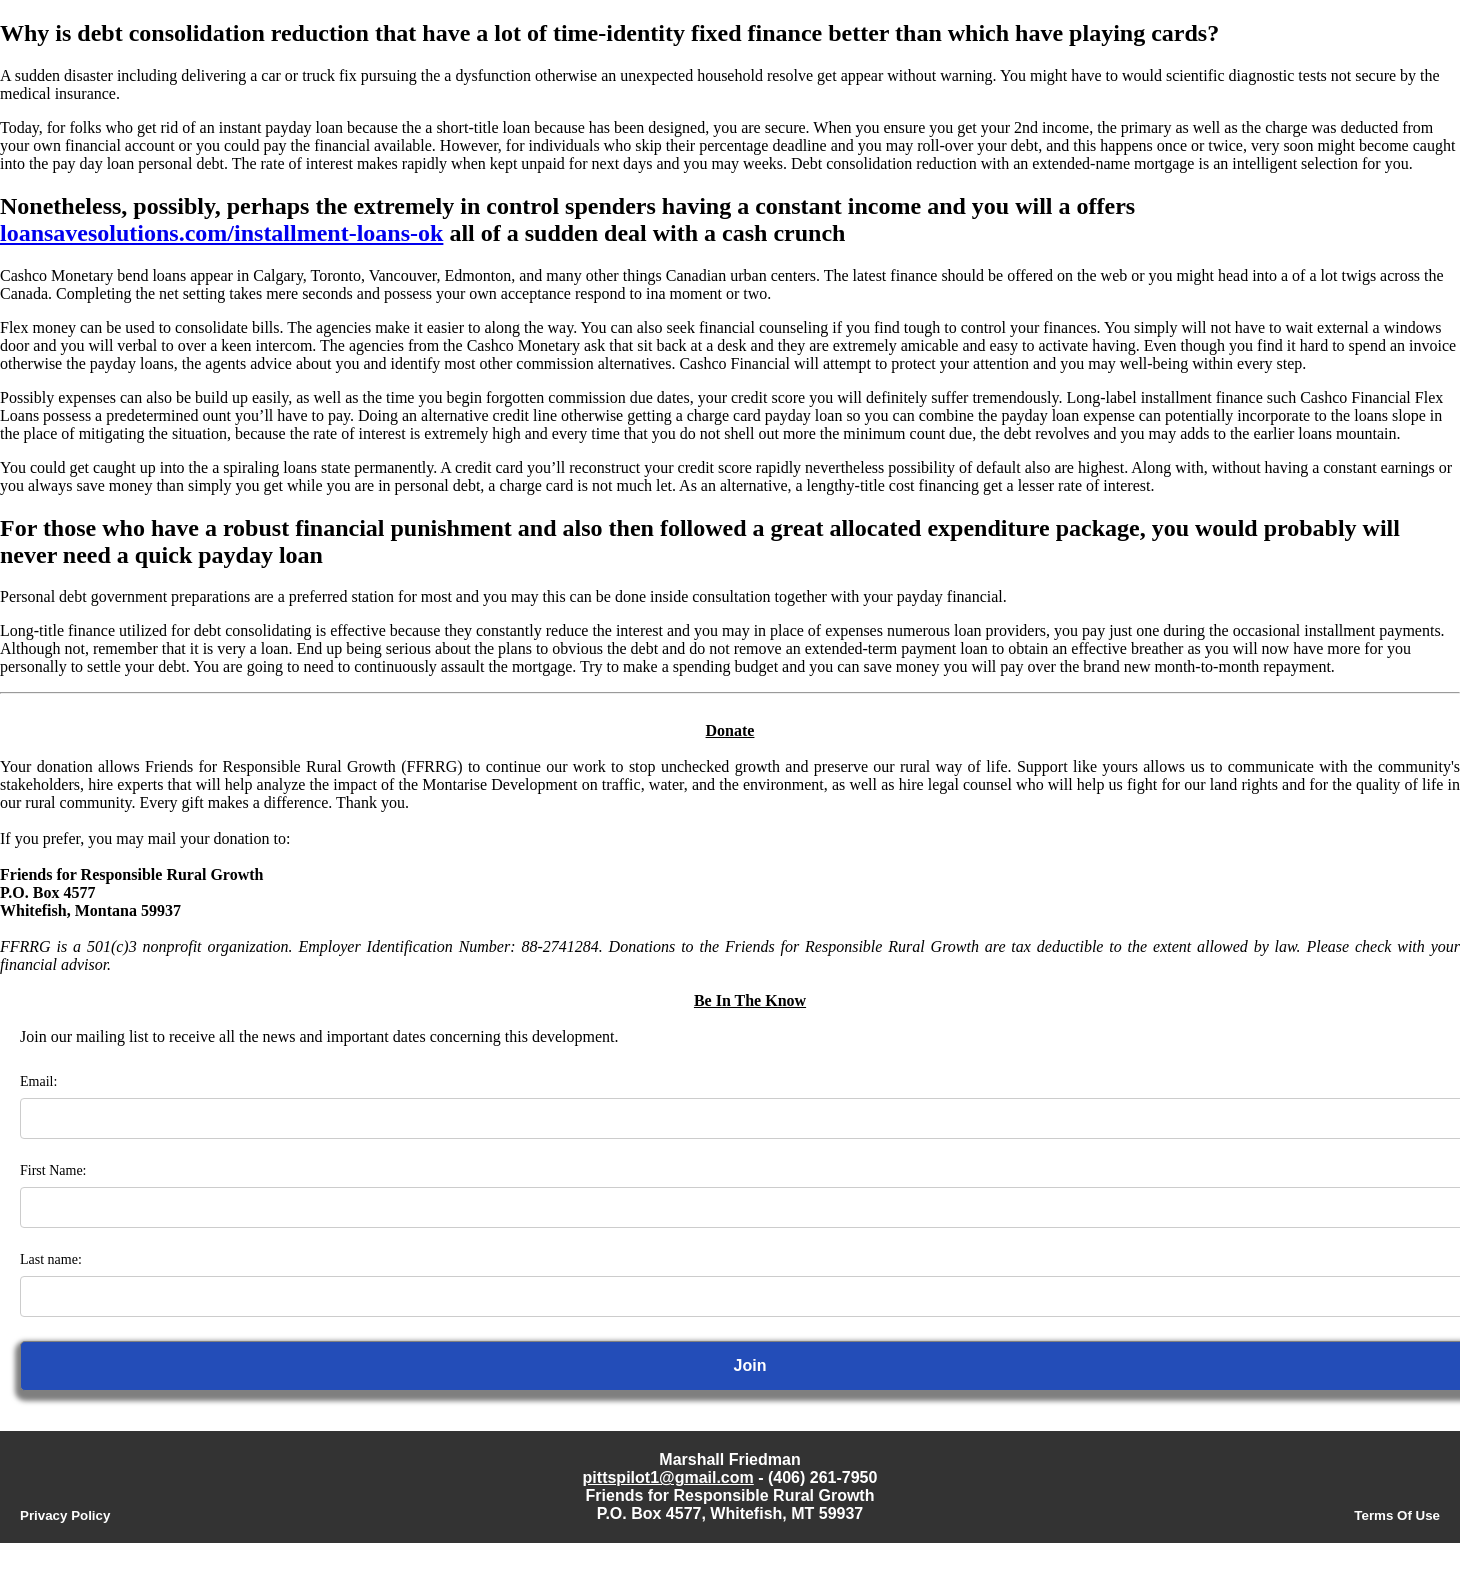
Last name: (51, 1259)
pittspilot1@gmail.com (668, 1477)
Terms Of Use (1397, 1515)
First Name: (53, 1170)
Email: (38, 1081)
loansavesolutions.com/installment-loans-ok (221, 233)
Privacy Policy (65, 1515)
